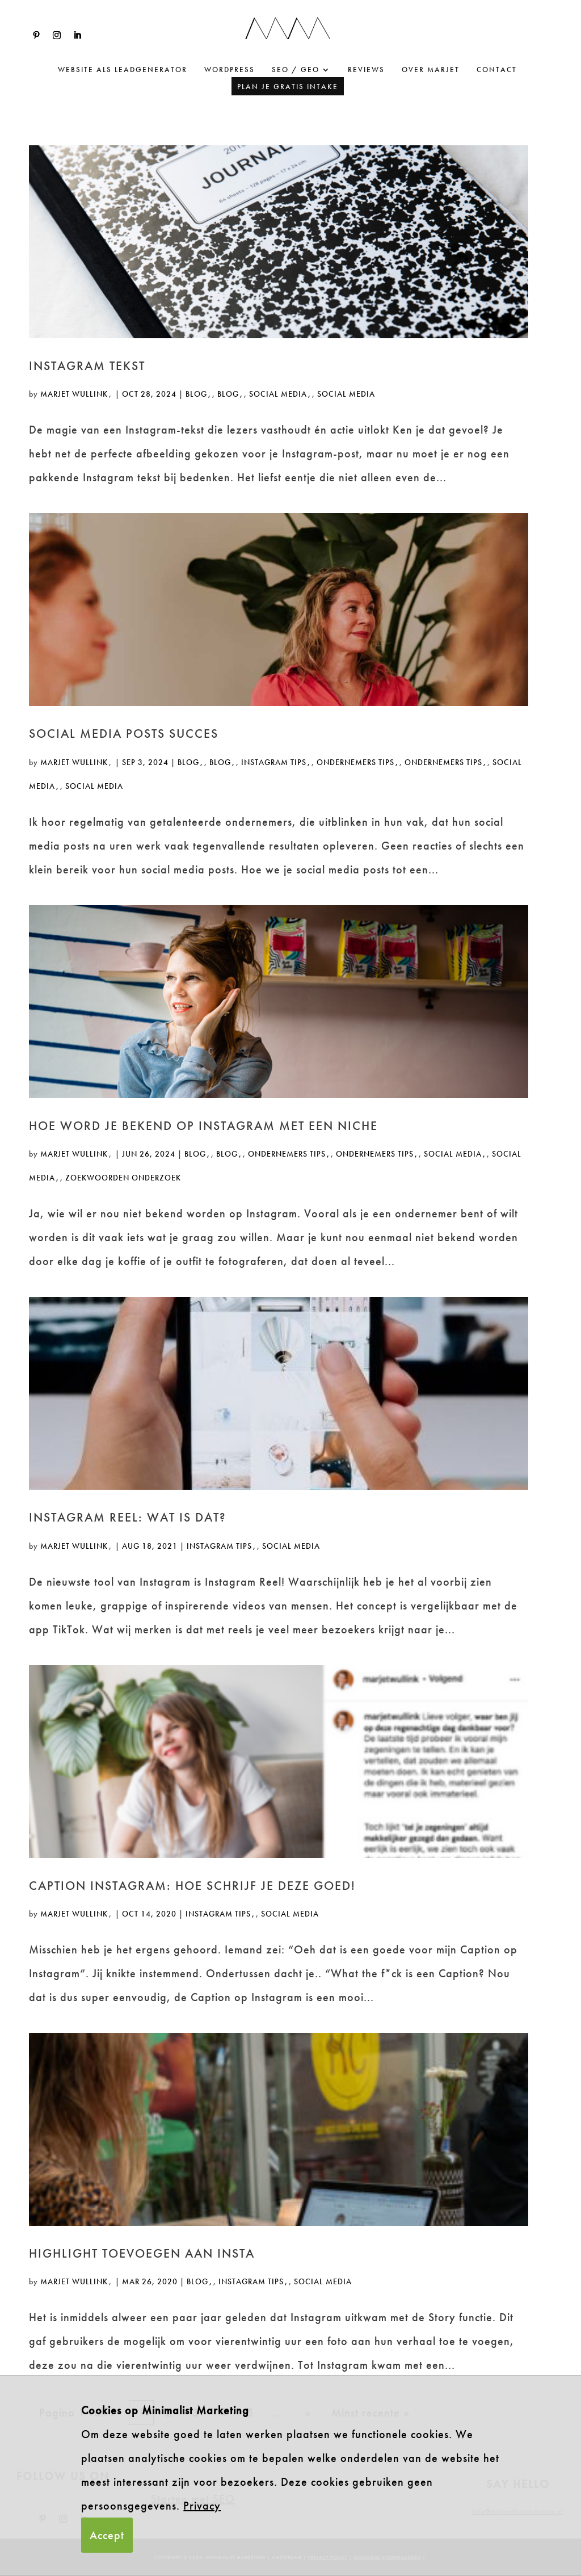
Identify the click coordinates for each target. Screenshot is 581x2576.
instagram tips (273, 762)
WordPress (229, 70)
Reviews (366, 70)
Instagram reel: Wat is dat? (127, 1517)
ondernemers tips (355, 762)
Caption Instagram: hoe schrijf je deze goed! (192, 1885)
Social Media (278, 394)
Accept (107, 2535)
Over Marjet (431, 70)
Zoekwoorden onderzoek (123, 1178)
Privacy (202, 2505)
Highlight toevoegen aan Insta (142, 2253)
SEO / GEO (295, 70)
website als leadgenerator (122, 70)
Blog (196, 394)
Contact (497, 70)
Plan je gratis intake (287, 86)
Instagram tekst (87, 366)
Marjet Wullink (74, 394)
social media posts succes (123, 733)
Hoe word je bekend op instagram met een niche (203, 1125)
